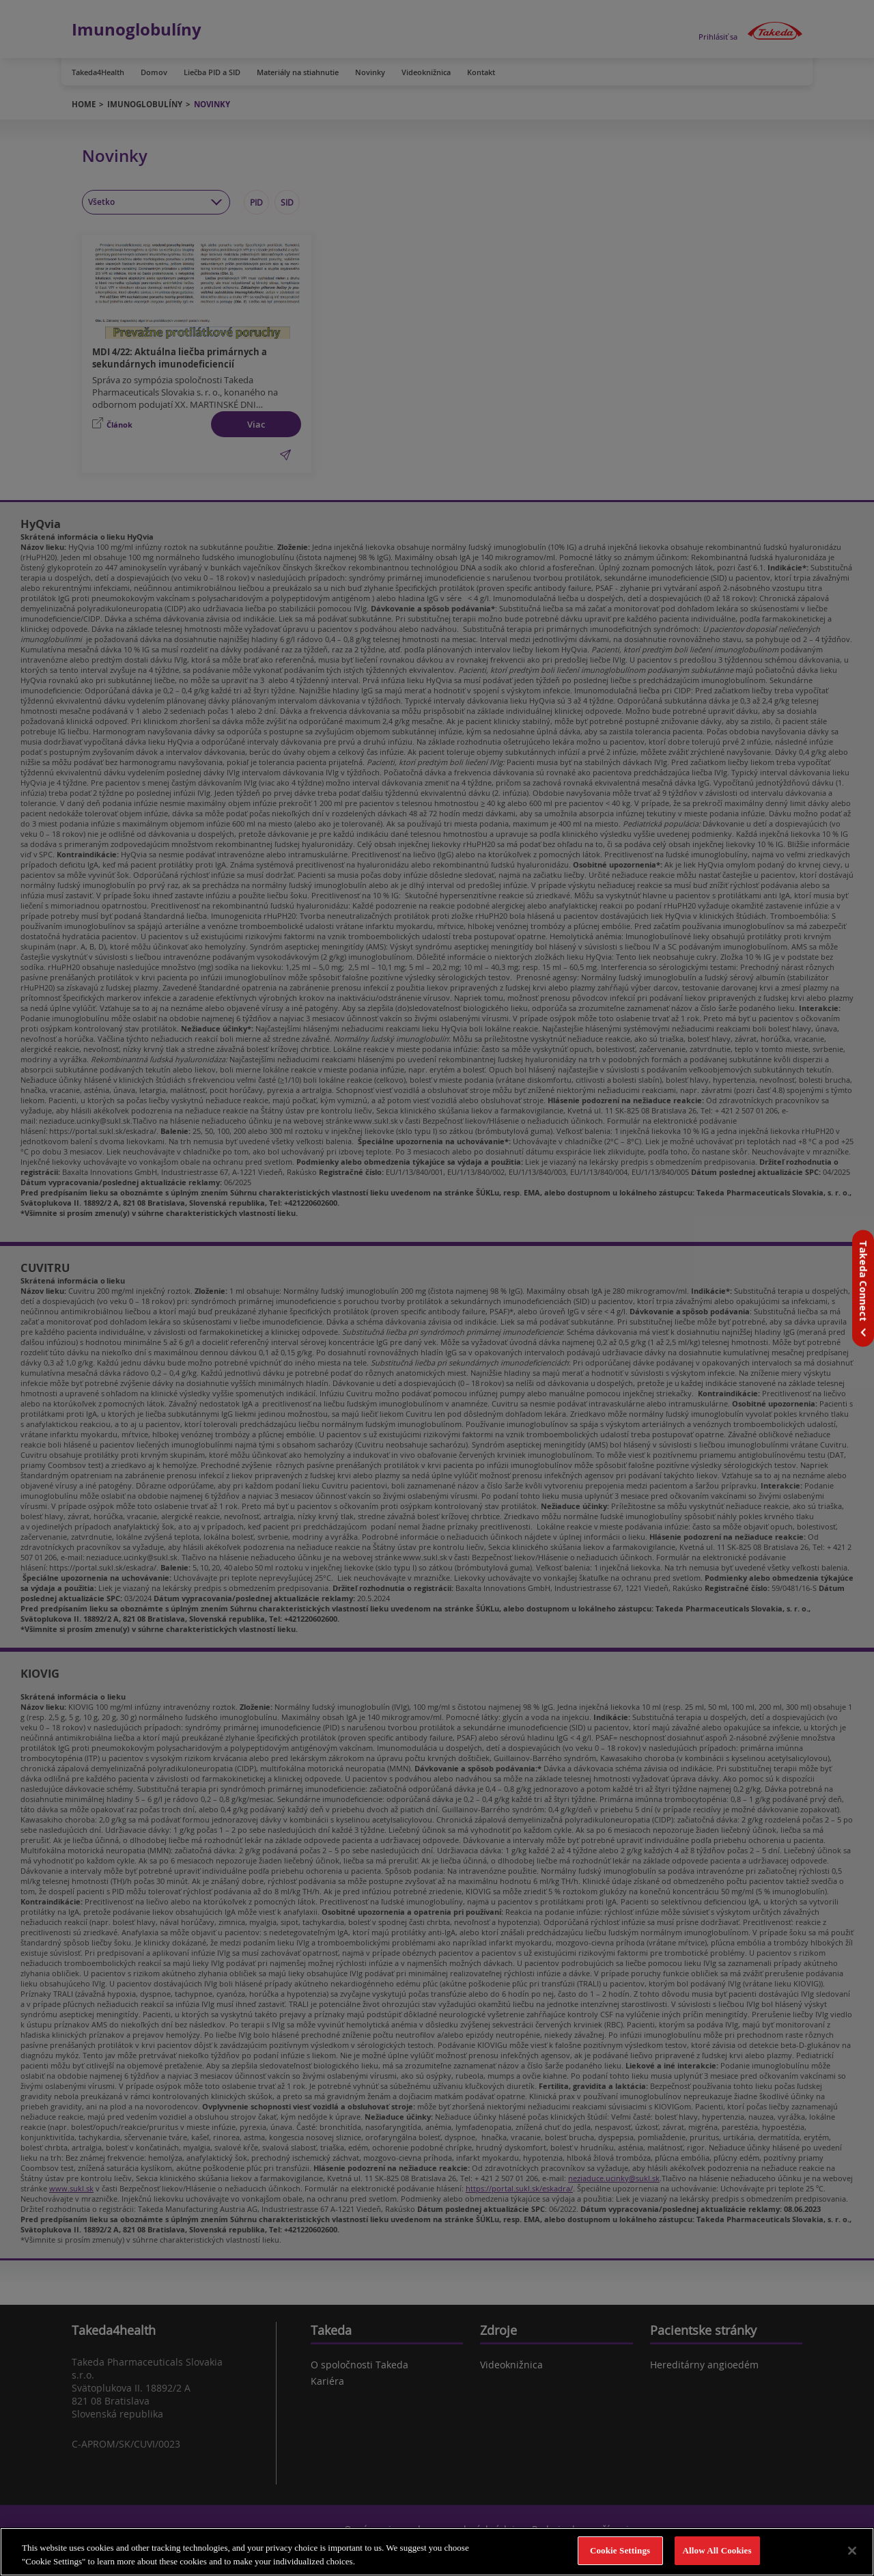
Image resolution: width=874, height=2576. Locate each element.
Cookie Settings (620, 2550)
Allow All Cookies (717, 2550)
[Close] (852, 2551)
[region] (437, 2551)
